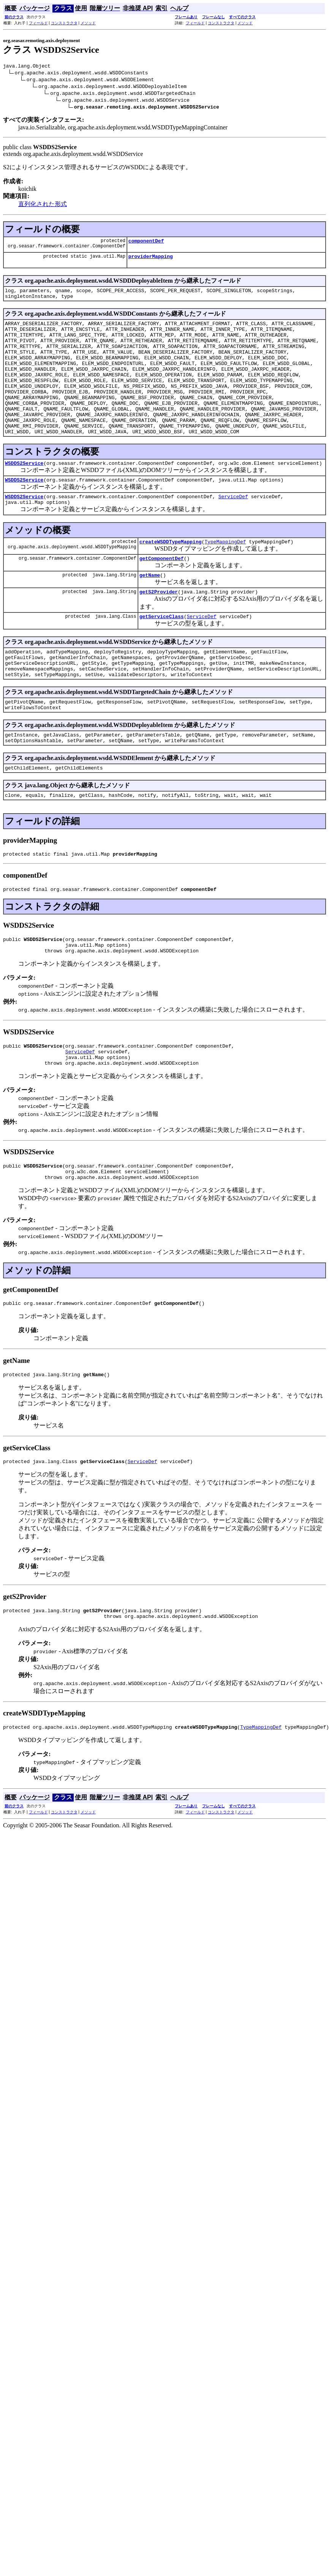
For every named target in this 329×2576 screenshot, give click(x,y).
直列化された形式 (42, 205)
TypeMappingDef (225, 575)
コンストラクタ (64, 23)
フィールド (38, 23)
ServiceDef (233, 528)
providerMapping (150, 259)
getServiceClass (161, 654)
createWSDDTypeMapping (170, 575)
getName (149, 611)
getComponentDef (161, 593)
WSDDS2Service (24, 492)
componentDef (146, 242)
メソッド (88, 23)
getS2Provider (158, 629)
